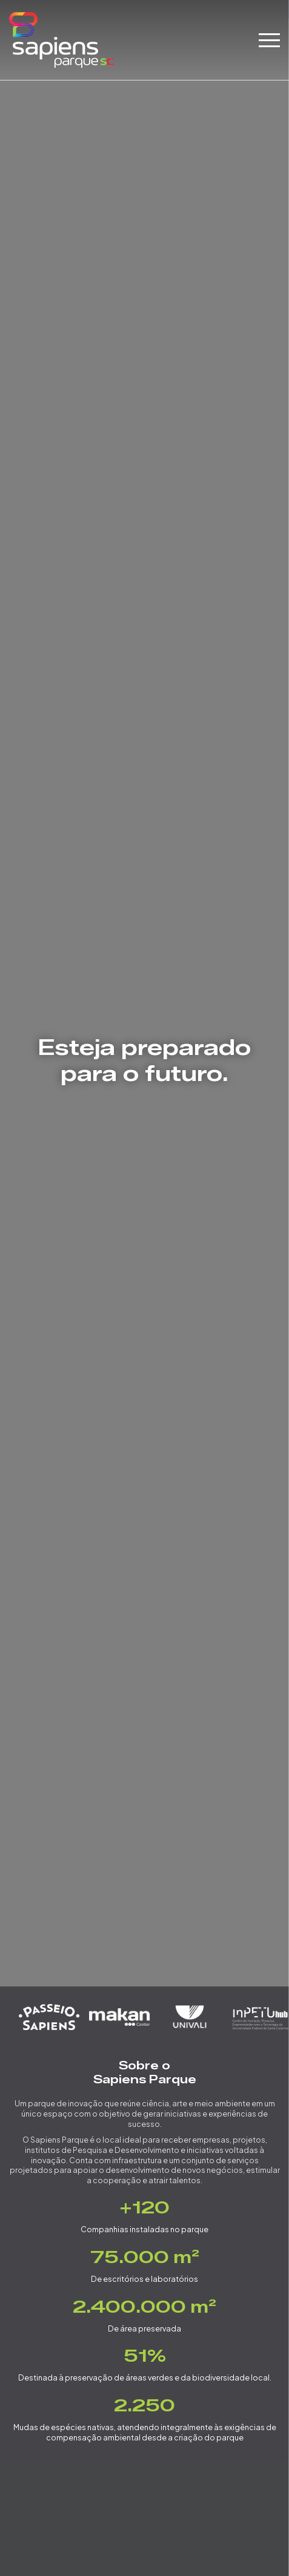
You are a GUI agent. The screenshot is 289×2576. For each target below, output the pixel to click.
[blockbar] (269, 40)
